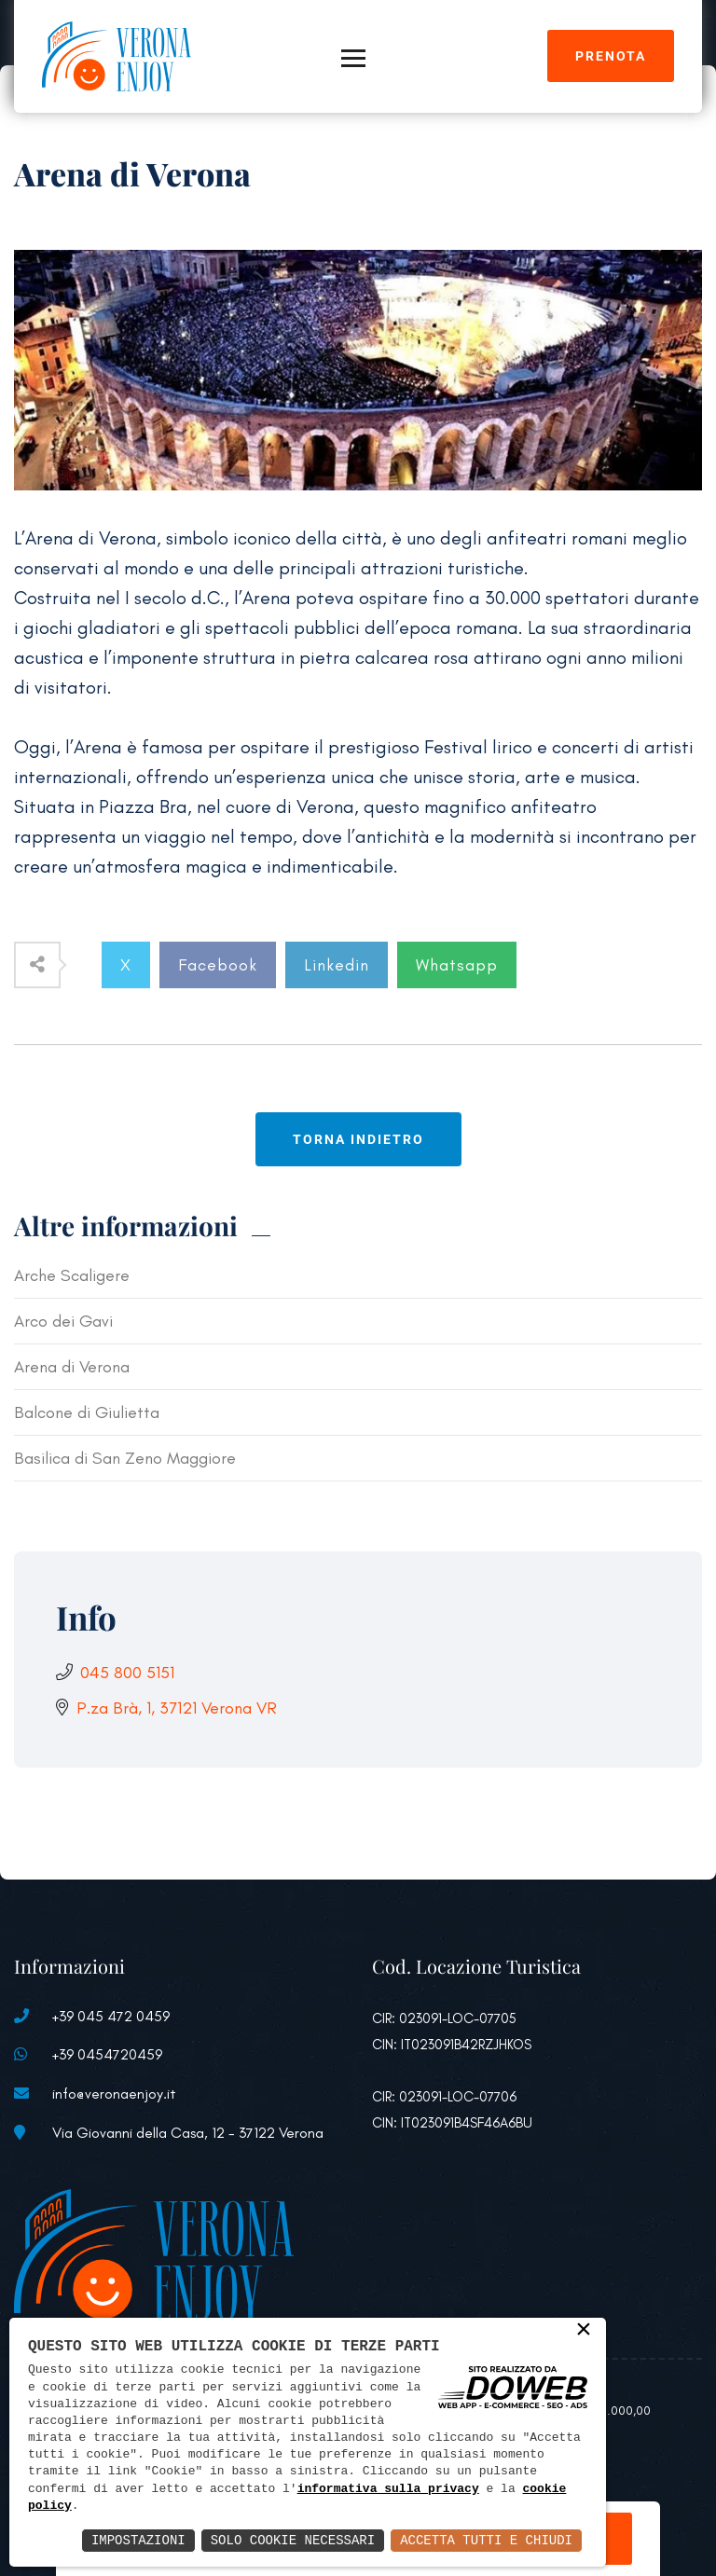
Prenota (610, 55)
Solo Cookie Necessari (293, 2540)
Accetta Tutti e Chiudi (486, 2540)
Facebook (217, 965)
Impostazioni (138, 2540)
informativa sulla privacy (388, 2489)
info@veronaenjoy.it (114, 2093)
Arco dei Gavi (63, 1321)
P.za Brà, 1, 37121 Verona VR (176, 1708)
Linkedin (336, 965)
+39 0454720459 (107, 2054)
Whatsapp (457, 965)
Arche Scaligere (72, 1275)
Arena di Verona (72, 1367)
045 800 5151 (127, 1672)
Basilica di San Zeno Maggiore (125, 1458)
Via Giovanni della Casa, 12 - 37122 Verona (188, 2133)
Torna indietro (358, 1139)
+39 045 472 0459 (111, 2016)
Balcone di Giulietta (86, 1412)
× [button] (583, 2331)
